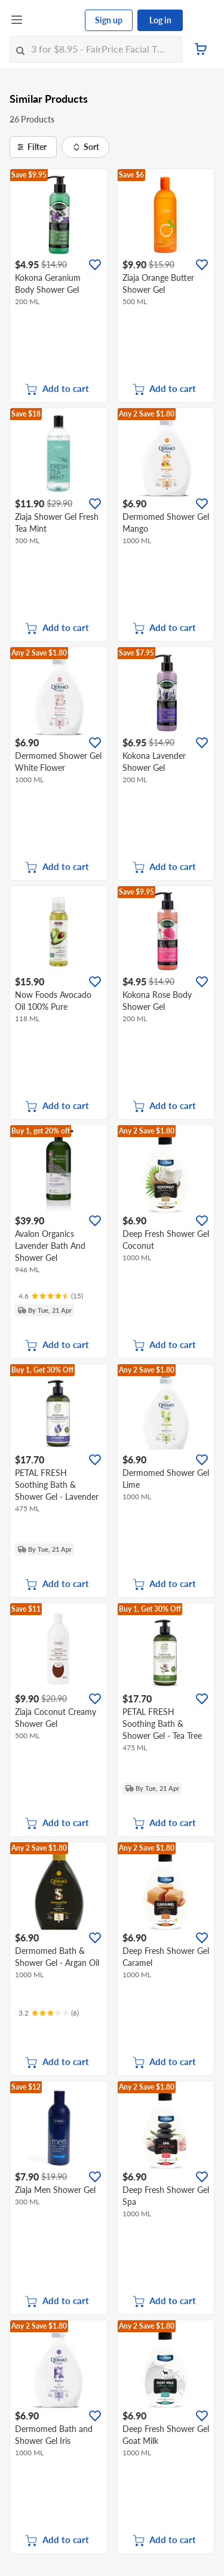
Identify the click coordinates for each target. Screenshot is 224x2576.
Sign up (108, 20)
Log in (160, 20)
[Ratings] (51, 1296)
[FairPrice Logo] (54, 20)
